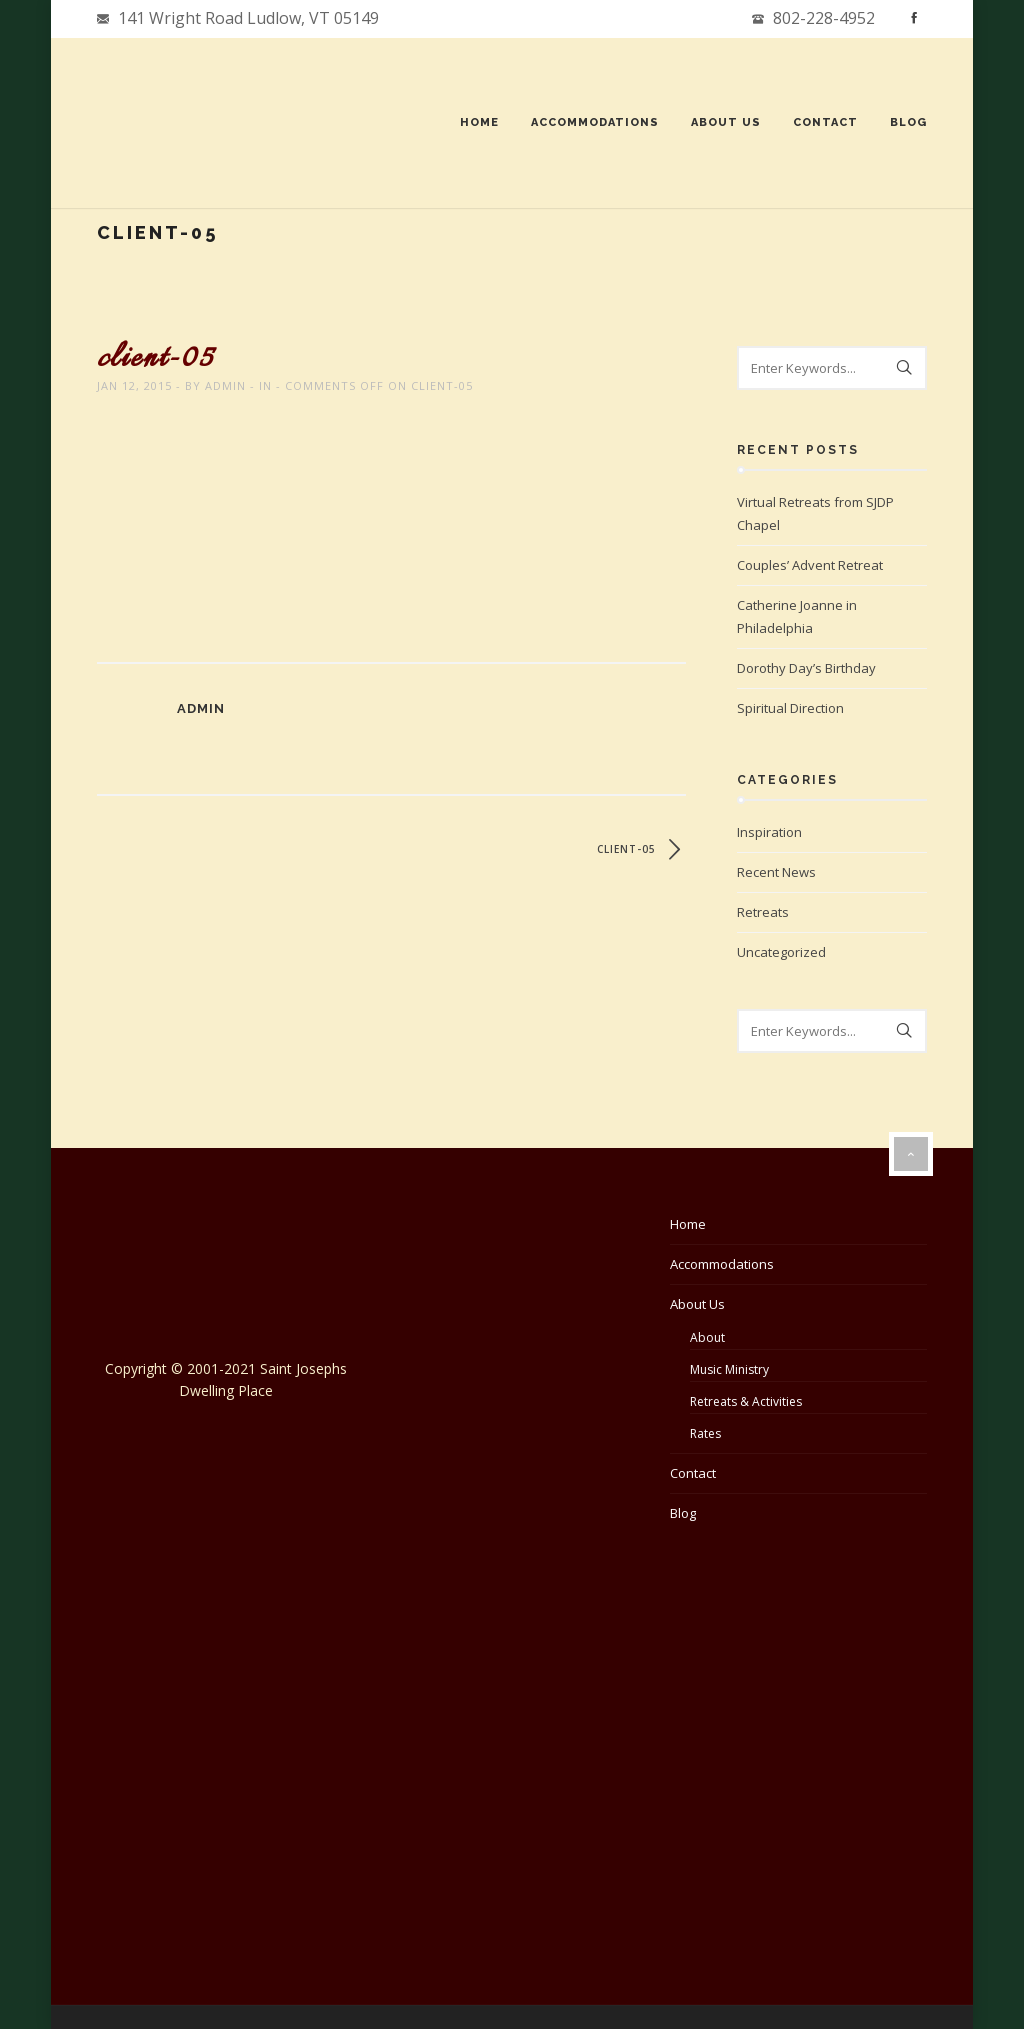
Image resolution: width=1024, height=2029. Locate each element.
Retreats (763, 912)
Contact (825, 122)
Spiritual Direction (790, 708)
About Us (726, 122)
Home (479, 122)
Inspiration (769, 832)
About (707, 1337)
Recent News (776, 872)
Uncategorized (781, 952)
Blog (908, 122)
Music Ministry (729, 1369)
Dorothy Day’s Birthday (806, 668)
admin (225, 385)
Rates (705, 1433)
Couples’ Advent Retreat (810, 565)
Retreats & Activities (746, 1401)
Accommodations (595, 122)
